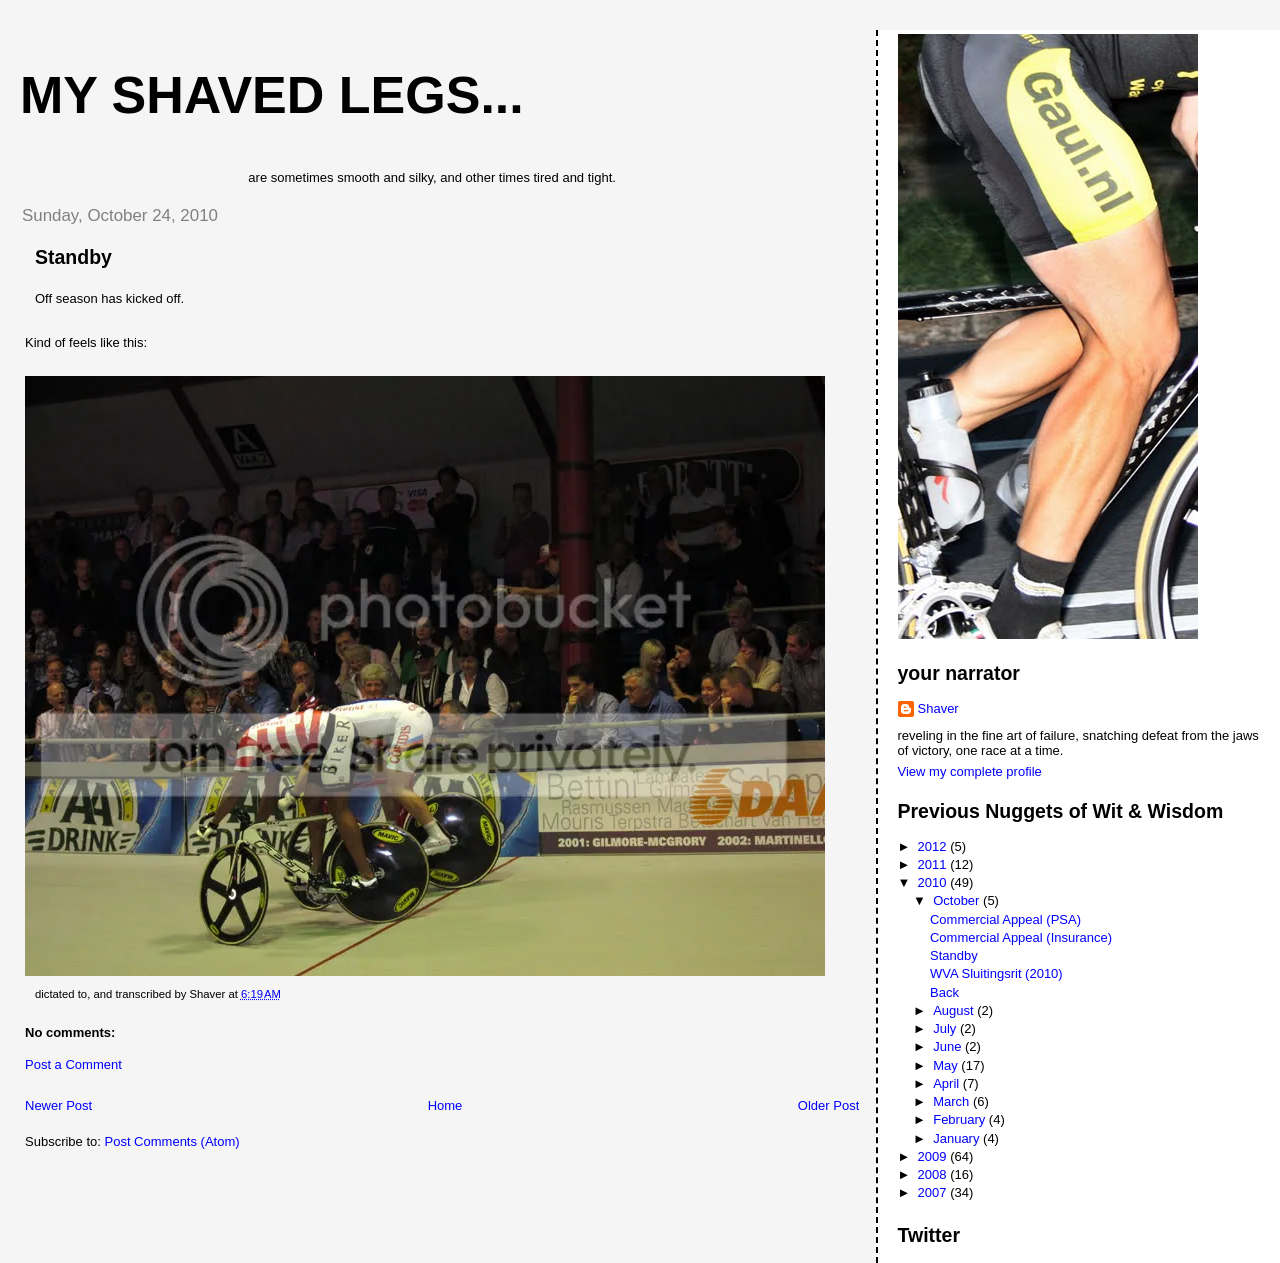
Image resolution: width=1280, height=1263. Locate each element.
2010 (934, 882)
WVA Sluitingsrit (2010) (996, 973)
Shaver (938, 708)
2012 (934, 846)
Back (944, 992)
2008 (934, 1174)
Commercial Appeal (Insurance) (1021, 937)
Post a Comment (73, 1064)
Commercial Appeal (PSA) (1005, 919)
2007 (934, 1192)
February (961, 1119)
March (953, 1101)
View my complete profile (970, 771)
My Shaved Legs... (272, 95)
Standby (73, 257)
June (949, 1046)
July (946, 1028)
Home (445, 1105)
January (958, 1138)
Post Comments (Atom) (172, 1141)
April (948, 1083)
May (947, 1065)
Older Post (828, 1105)
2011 (934, 864)
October (958, 900)
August (955, 1010)
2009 (934, 1156)
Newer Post (58, 1105)
